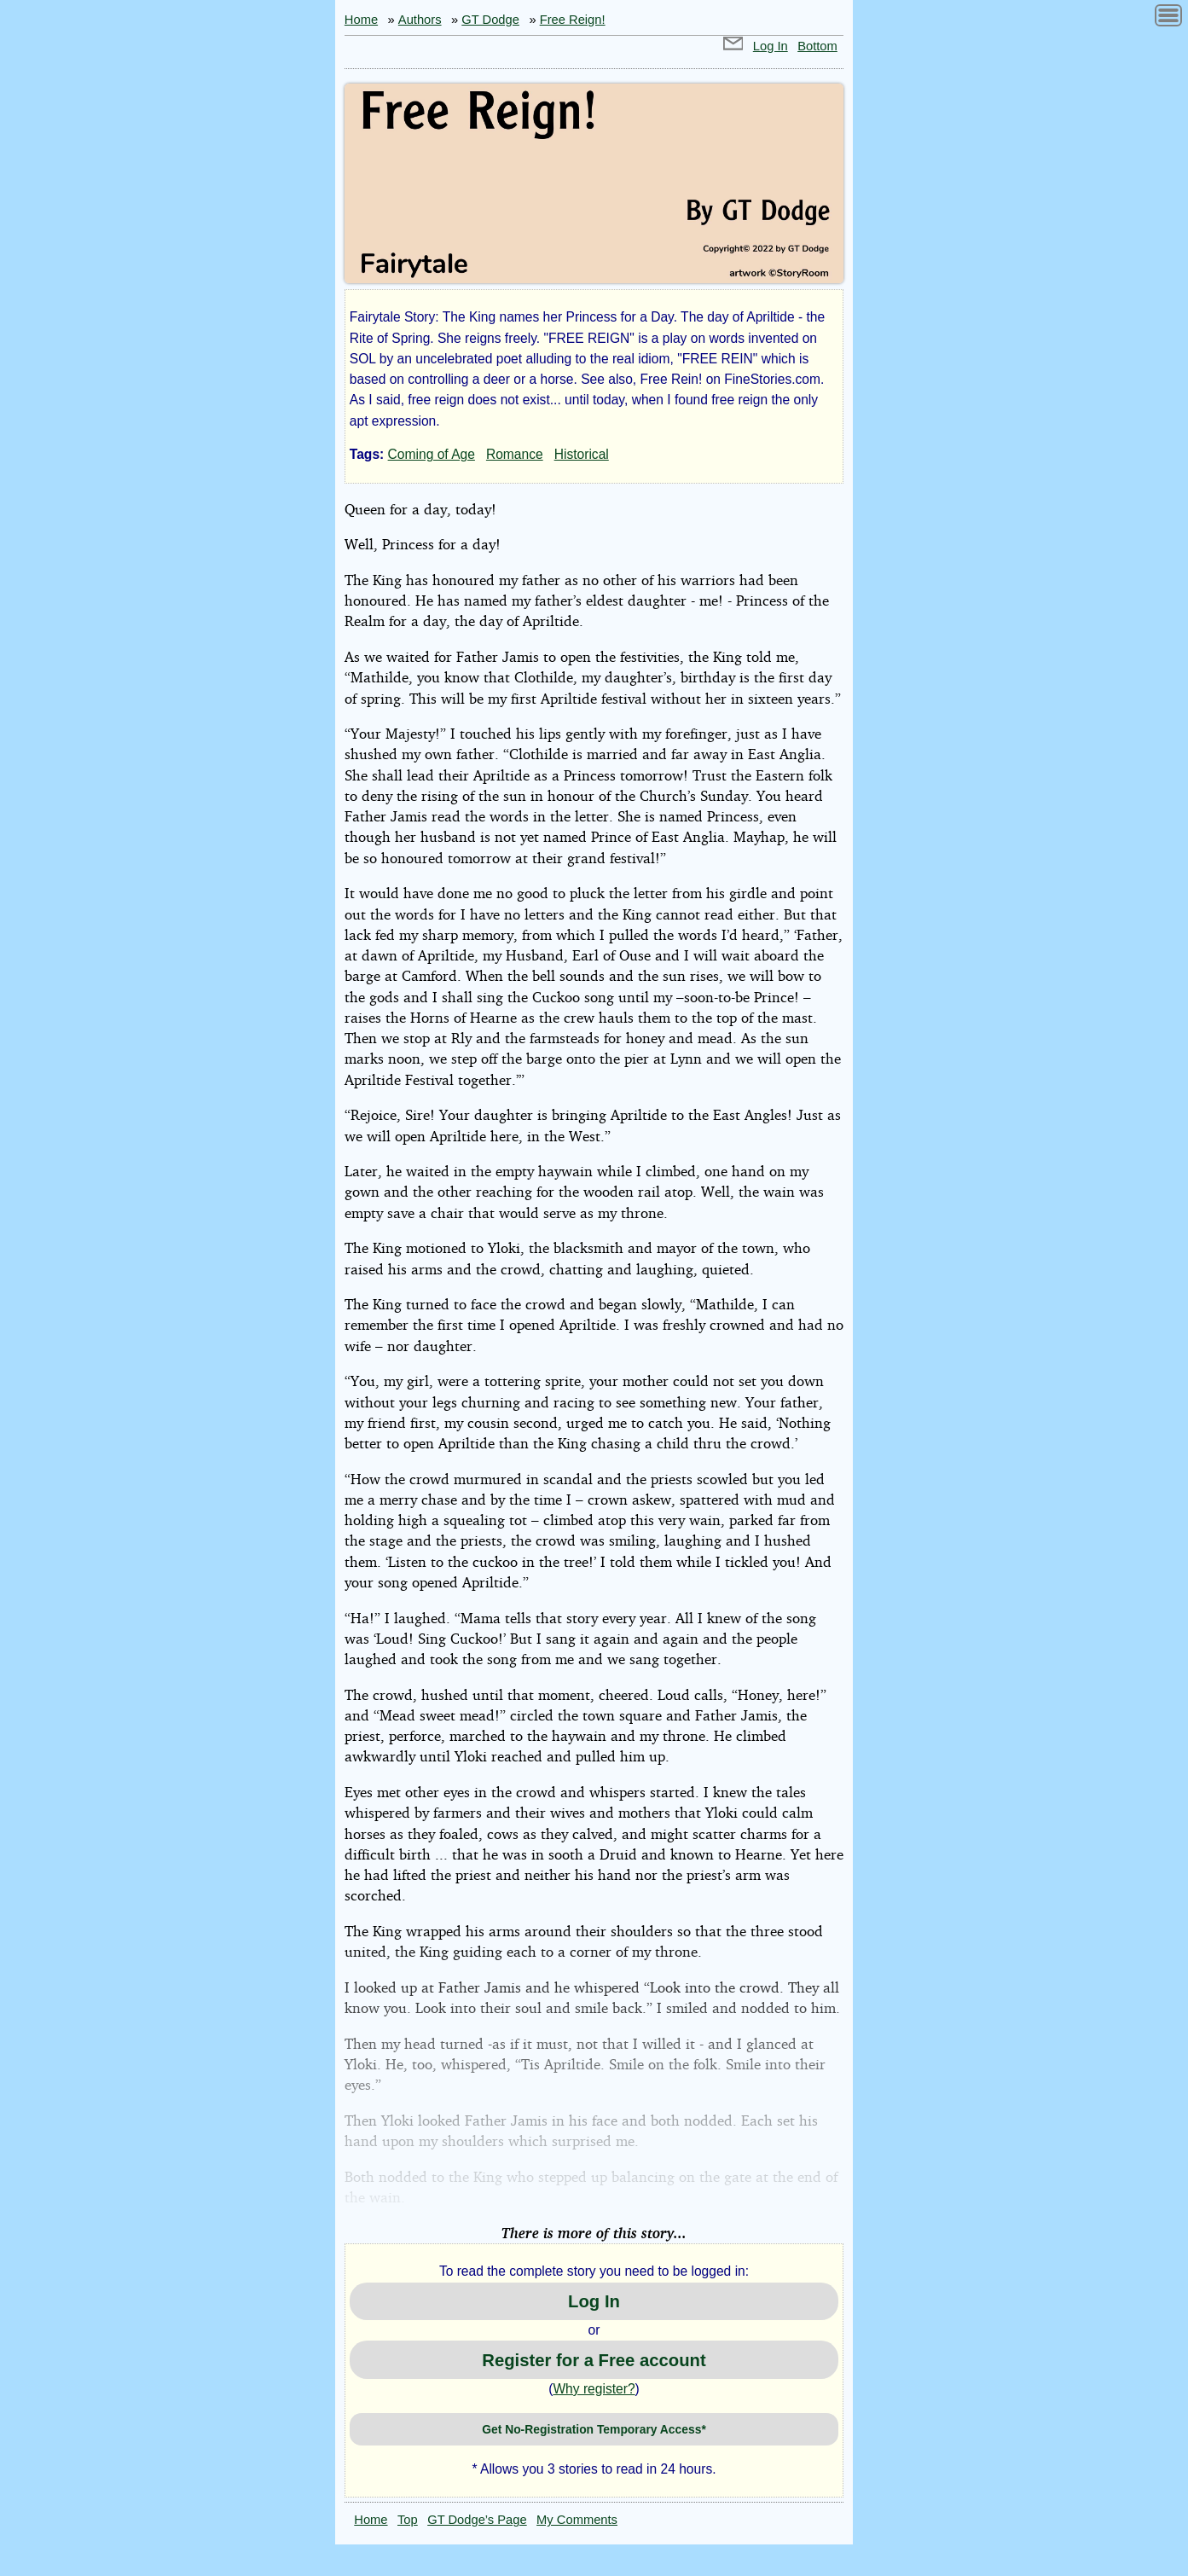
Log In (770, 46)
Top (407, 2520)
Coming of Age (431, 454)
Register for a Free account (593, 2360)
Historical (581, 454)
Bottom (817, 46)
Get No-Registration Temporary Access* (594, 2429)
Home (361, 19)
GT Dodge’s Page (476, 2520)
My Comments (576, 2520)
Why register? (594, 2389)
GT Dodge (490, 19)
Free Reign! (573, 19)
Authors (420, 19)
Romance (514, 454)
